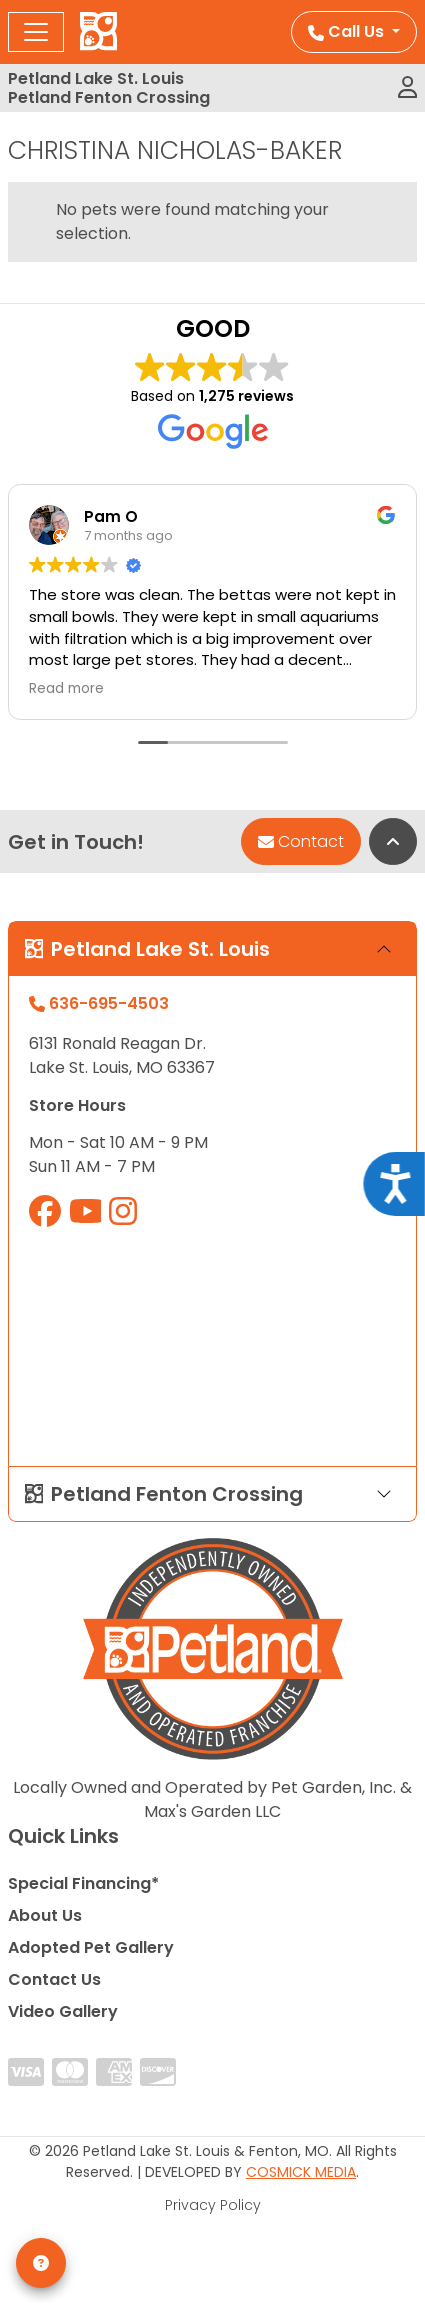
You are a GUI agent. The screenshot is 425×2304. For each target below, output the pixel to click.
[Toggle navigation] (36, 32)
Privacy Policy (213, 2205)
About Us (45, 1915)
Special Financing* (83, 1883)
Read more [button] (66, 689)
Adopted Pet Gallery (91, 1947)
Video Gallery (63, 2011)
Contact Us (54, 1979)
